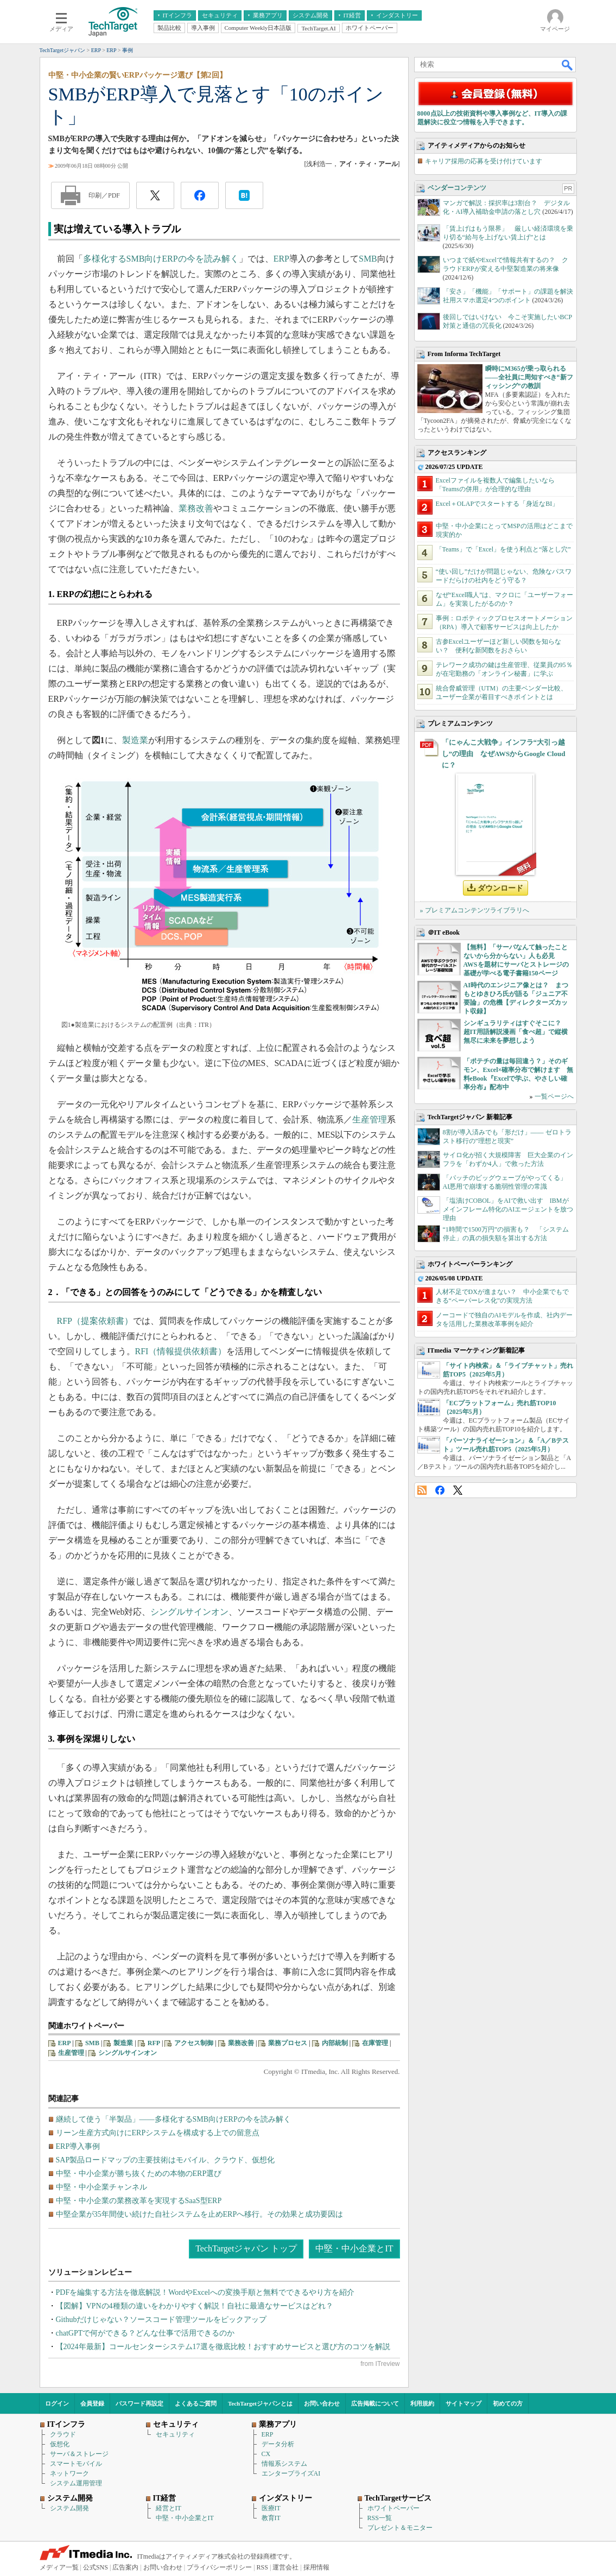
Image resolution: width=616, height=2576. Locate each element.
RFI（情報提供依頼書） (181, 1351)
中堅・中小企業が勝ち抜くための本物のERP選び (139, 2173)
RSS (422, 1490)
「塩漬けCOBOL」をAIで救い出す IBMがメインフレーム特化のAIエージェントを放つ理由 (508, 1209)
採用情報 (316, 2567)
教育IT (271, 2518)
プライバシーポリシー (219, 2567)
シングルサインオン (189, 1611)
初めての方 (508, 2403)
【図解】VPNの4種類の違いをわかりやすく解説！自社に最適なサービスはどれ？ (194, 2306)
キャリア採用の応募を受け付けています (483, 161)
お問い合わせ (322, 2403)
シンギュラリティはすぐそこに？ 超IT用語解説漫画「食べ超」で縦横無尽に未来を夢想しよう (515, 1031)
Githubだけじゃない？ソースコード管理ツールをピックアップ (161, 2319)
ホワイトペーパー (393, 2508)
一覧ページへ (554, 1096)
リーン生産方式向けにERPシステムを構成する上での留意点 (158, 2133)
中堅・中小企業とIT (354, 2248)
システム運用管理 (76, 2483)
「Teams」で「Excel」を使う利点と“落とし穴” (503, 549)
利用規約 (422, 2403)
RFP (154, 2043)
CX (266, 2454)
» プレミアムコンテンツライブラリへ (474, 910)
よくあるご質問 (196, 2403)
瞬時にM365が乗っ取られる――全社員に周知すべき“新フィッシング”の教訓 (529, 377)
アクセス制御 (193, 2043)
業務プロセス (287, 2043)
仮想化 (59, 2444)
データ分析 (278, 2444)
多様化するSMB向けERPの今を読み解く (161, 258)
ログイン (57, 2403)
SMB (368, 258)
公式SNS (95, 2567)
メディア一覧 (59, 2567)
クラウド (63, 2434)
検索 (568, 64)
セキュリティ (175, 2434)
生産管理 (369, 1119)
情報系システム (284, 2463)
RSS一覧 (379, 2518)
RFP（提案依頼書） (95, 1320)
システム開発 (69, 2508)
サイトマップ (463, 2403)
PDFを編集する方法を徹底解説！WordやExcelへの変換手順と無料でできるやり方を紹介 (205, 2292)
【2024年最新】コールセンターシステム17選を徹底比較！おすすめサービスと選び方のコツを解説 (223, 2347)
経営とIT (168, 2508)
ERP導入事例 (78, 2146)
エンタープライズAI (291, 2473)
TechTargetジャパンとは (260, 2403)
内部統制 (335, 2043)
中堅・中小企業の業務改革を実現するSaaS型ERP (139, 2201)
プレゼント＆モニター (400, 2527)
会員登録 (92, 2403)
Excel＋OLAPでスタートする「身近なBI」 (497, 503)
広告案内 (125, 2567)
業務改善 (196, 508)
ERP (281, 258)
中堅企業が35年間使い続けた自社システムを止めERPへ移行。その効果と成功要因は (200, 2214)
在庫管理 (375, 2043)
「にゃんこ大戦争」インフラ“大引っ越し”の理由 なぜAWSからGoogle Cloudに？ (504, 753)
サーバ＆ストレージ (79, 2454)
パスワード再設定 (139, 2403)
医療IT (271, 2508)
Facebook (439, 1490)
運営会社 (285, 2567)
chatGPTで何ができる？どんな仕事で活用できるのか (145, 2333)
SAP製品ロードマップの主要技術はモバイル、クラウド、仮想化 (165, 2160)
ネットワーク (69, 2473)
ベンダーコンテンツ (457, 188)
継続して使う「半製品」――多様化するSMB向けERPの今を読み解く (173, 2119)
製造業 (135, 740)
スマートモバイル (76, 2463)
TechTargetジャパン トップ (246, 2248)
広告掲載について (375, 2403)
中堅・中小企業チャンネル (101, 2187)
